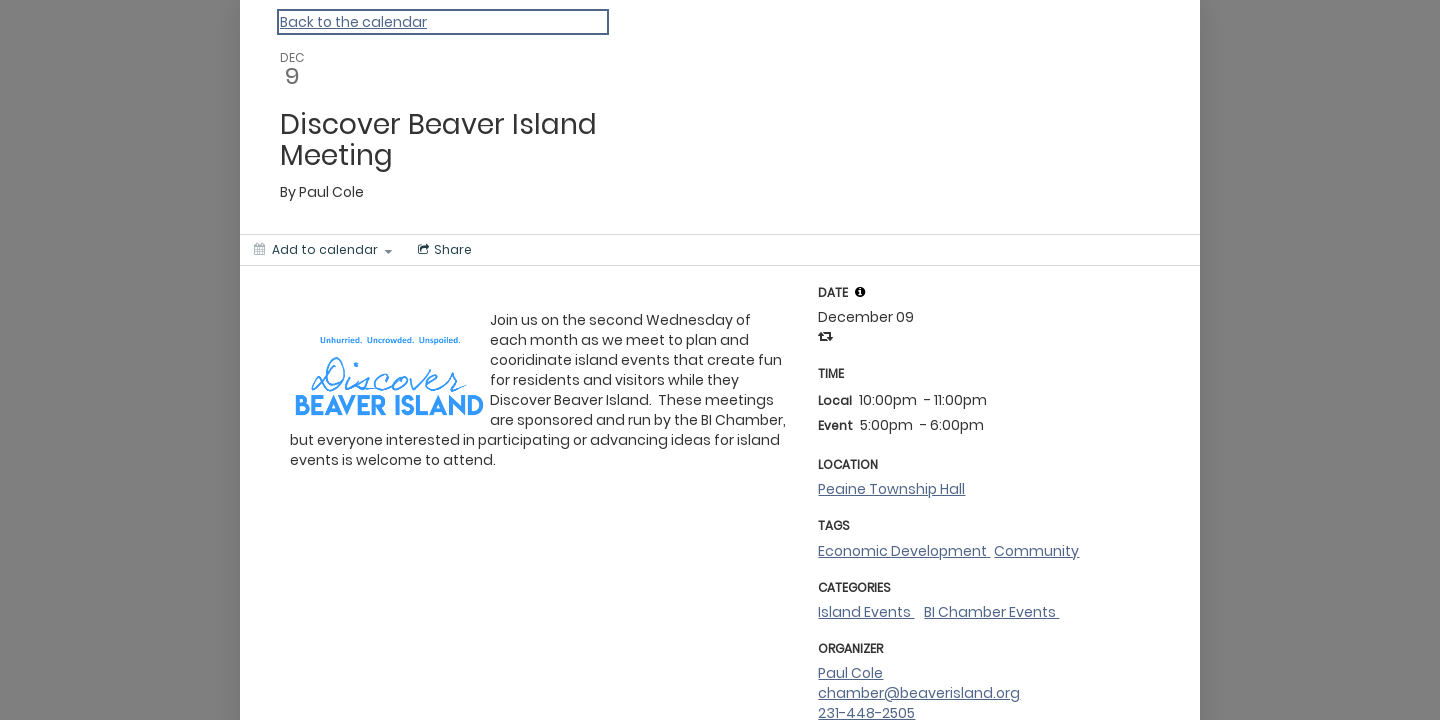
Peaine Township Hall (891, 489)
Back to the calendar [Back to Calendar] (353, 22)
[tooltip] (860, 292)
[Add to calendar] (323, 250)
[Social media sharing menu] (443, 250)
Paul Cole (850, 673)
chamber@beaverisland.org (919, 693)
